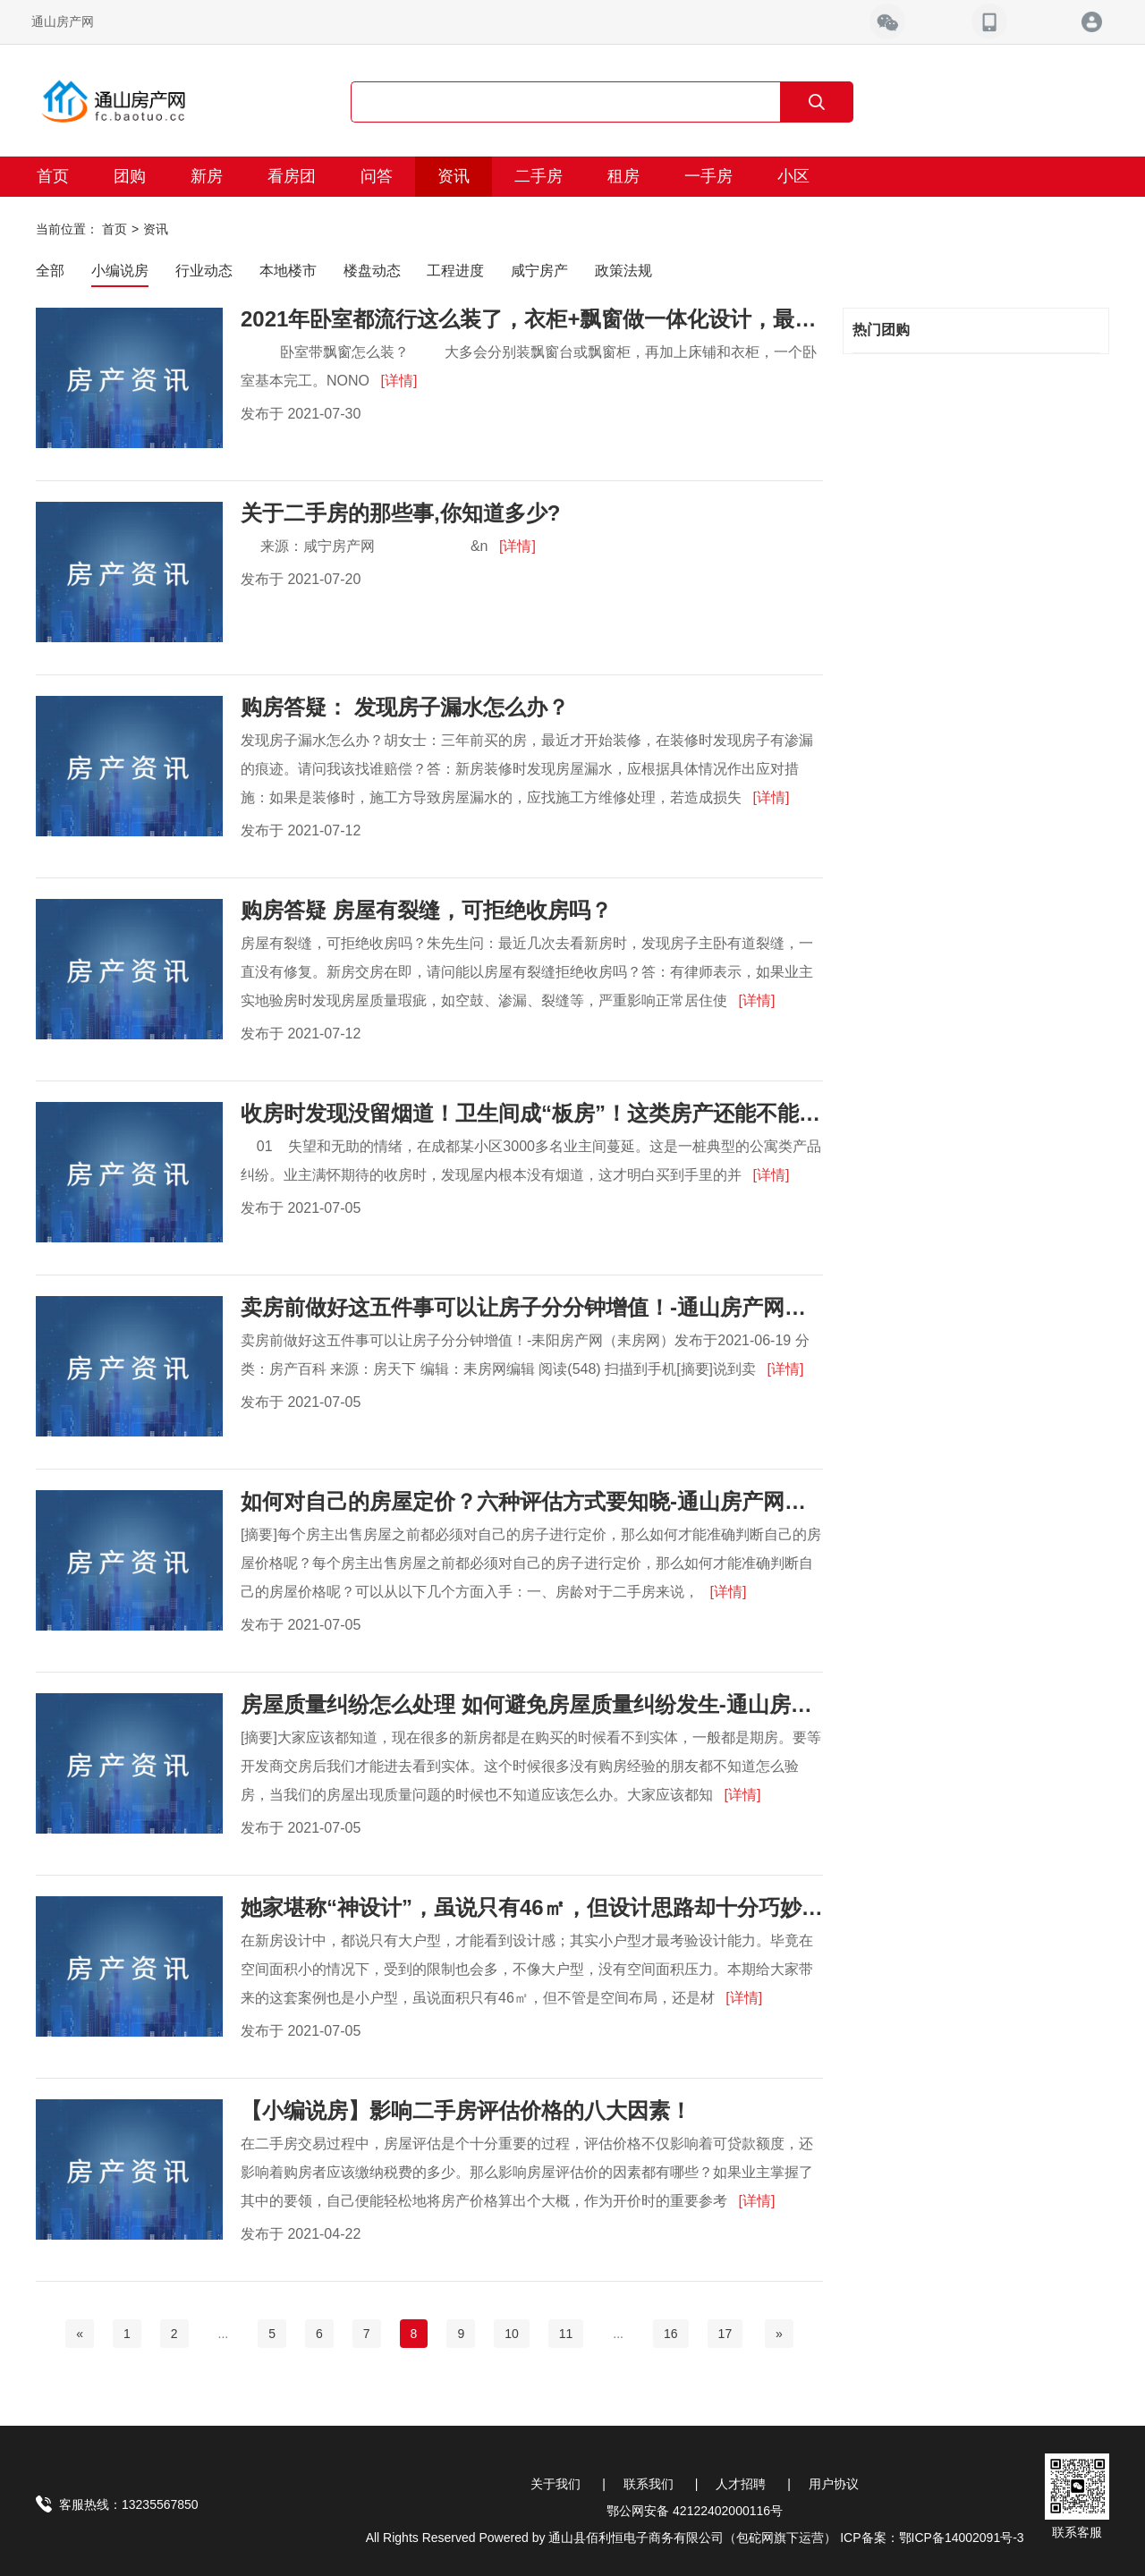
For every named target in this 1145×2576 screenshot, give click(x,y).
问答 (376, 176)
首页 (53, 176)
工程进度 (455, 270)
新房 (207, 176)
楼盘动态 (372, 270)
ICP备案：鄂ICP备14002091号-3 (931, 2537)
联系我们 (648, 2484)
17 (725, 2333)
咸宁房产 (539, 270)
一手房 (708, 176)
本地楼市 (288, 270)
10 (512, 2333)
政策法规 (623, 270)
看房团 (291, 176)
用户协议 (834, 2484)
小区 (793, 176)
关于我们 (555, 2484)
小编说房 (119, 270)
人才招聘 (741, 2484)
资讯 (453, 176)
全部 (50, 270)
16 (671, 2333)
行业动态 (204, 270)
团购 (130, 176)
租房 (623, 176)
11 (566, 2333)
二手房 (538, 176)
